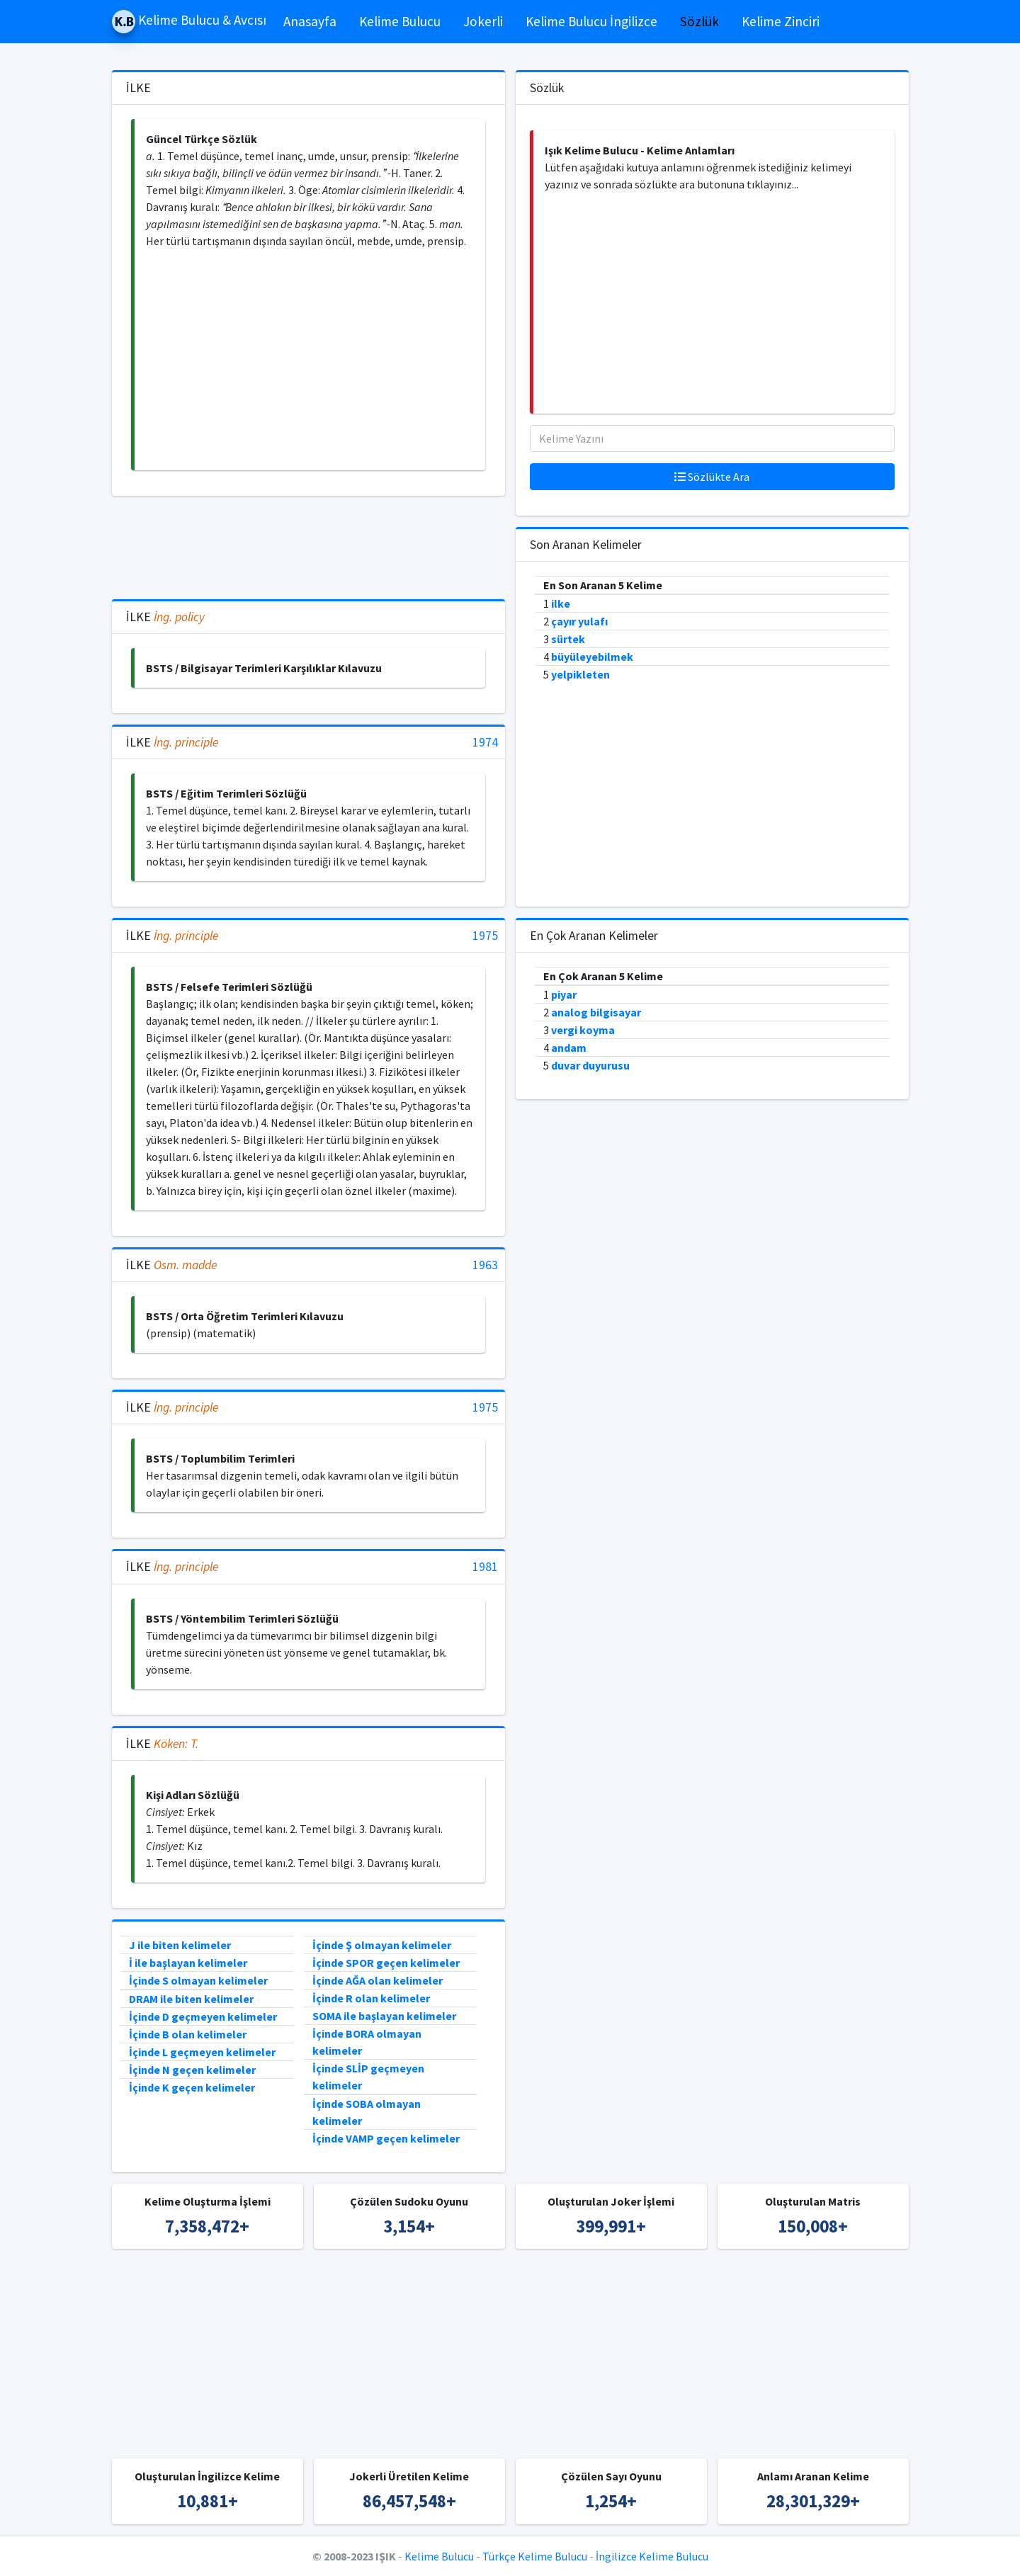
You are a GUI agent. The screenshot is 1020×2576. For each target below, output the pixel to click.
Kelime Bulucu (400, 21)
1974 (485, 742)
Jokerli (483, 21)
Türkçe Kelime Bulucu (534, 2556)
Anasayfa (309, 21)
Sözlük (699, 21)
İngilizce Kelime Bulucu (652, 2556)
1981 (485, 1567)
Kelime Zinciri (781, 21)
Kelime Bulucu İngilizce (591, 21)
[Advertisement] (310, 360)
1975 (485, 936)
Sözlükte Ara (711, 477)
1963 (485, 1265)
